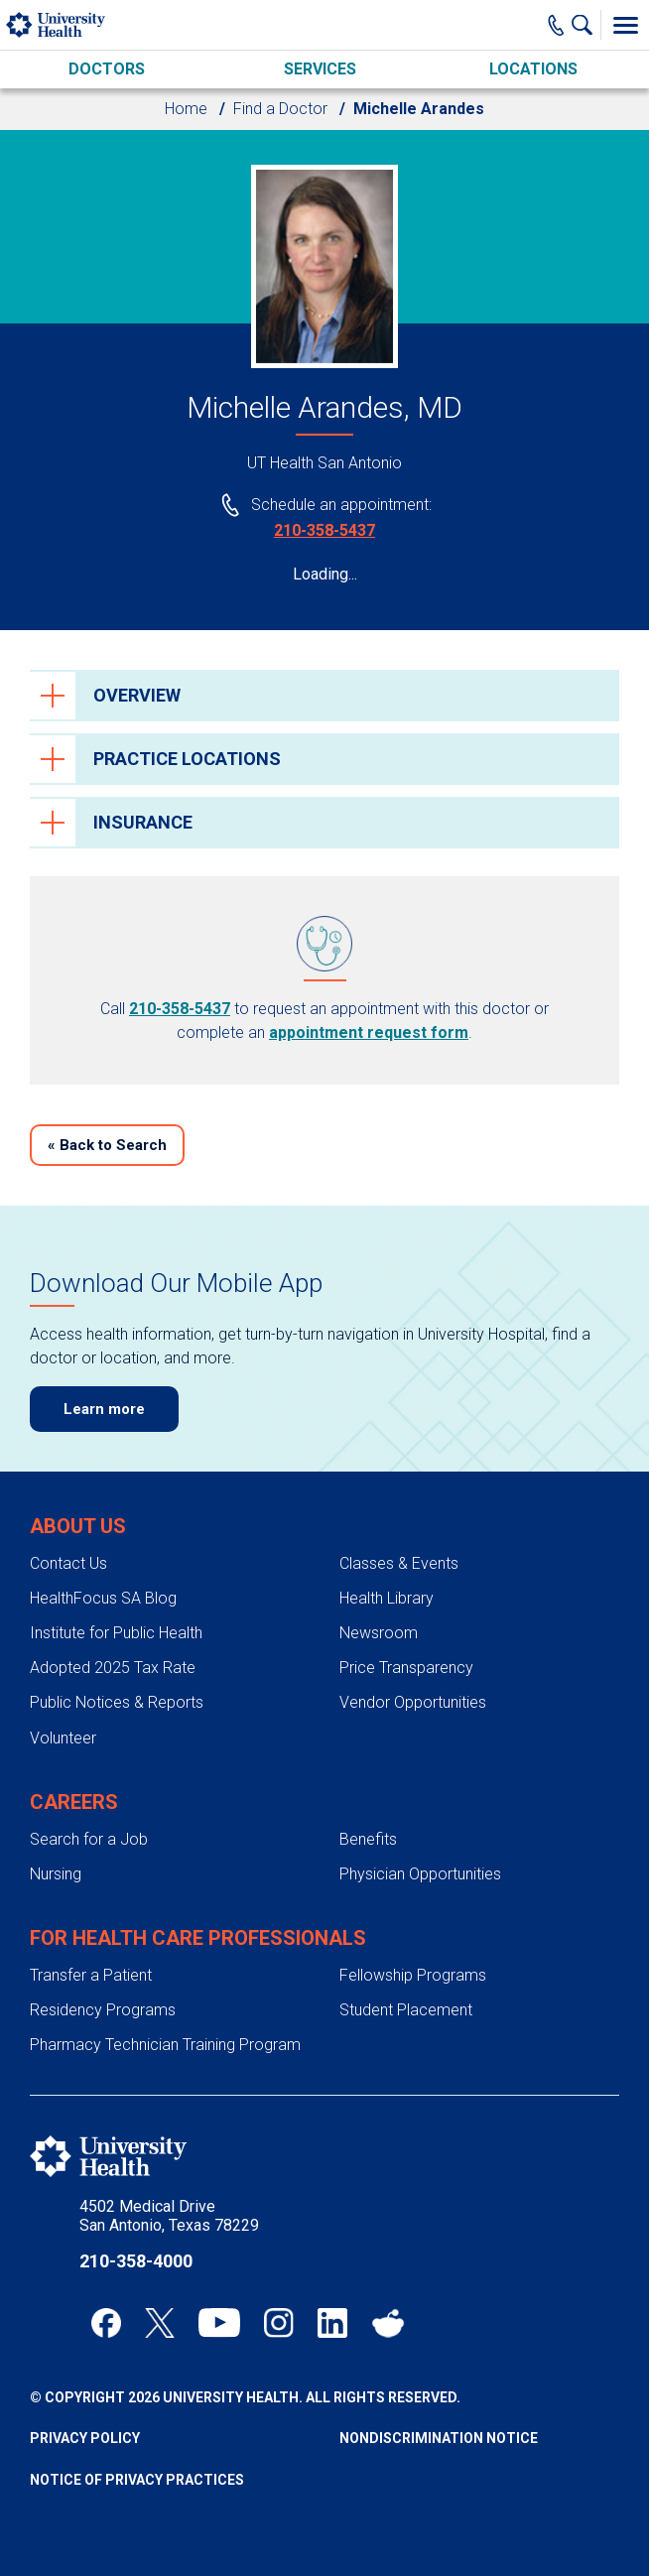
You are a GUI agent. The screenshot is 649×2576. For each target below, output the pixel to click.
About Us (78, 1526)
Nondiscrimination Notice (438, 2438)
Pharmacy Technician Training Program (165, 2044)
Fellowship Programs (412, 1975)
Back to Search (107, 1145)
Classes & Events (398, 1563)
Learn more (104, 1409)
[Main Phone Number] (556, 25)
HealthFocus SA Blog (103, 1598)
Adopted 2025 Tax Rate (112, 1667)
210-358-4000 (136, 2261)
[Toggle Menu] (625, 25)
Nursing (55, 1874)
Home (186, 108)
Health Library (386, 1598)
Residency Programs (103, 2009)
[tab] (324, 695)
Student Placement (405, 2009)
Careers (74, 1802)
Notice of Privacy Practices (137, 2480)
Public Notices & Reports (116, 1702)
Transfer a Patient (91, 1975)
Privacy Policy (85, 2438)
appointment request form (368, 1032)
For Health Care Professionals (198, 1938)
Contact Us (68, 1563)
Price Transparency (406, 1667)
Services (320, 69)
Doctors (106, 69)
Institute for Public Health (116, 1632)
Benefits (368, 1839)
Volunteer (63, 1738)
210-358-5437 (324, 530)
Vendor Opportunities (412, 1702)
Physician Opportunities (420, 1874)
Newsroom (378, 1632)
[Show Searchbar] (586, 25)
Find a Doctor (280, 108)
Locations (533, 69)
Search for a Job (89, 1839)
